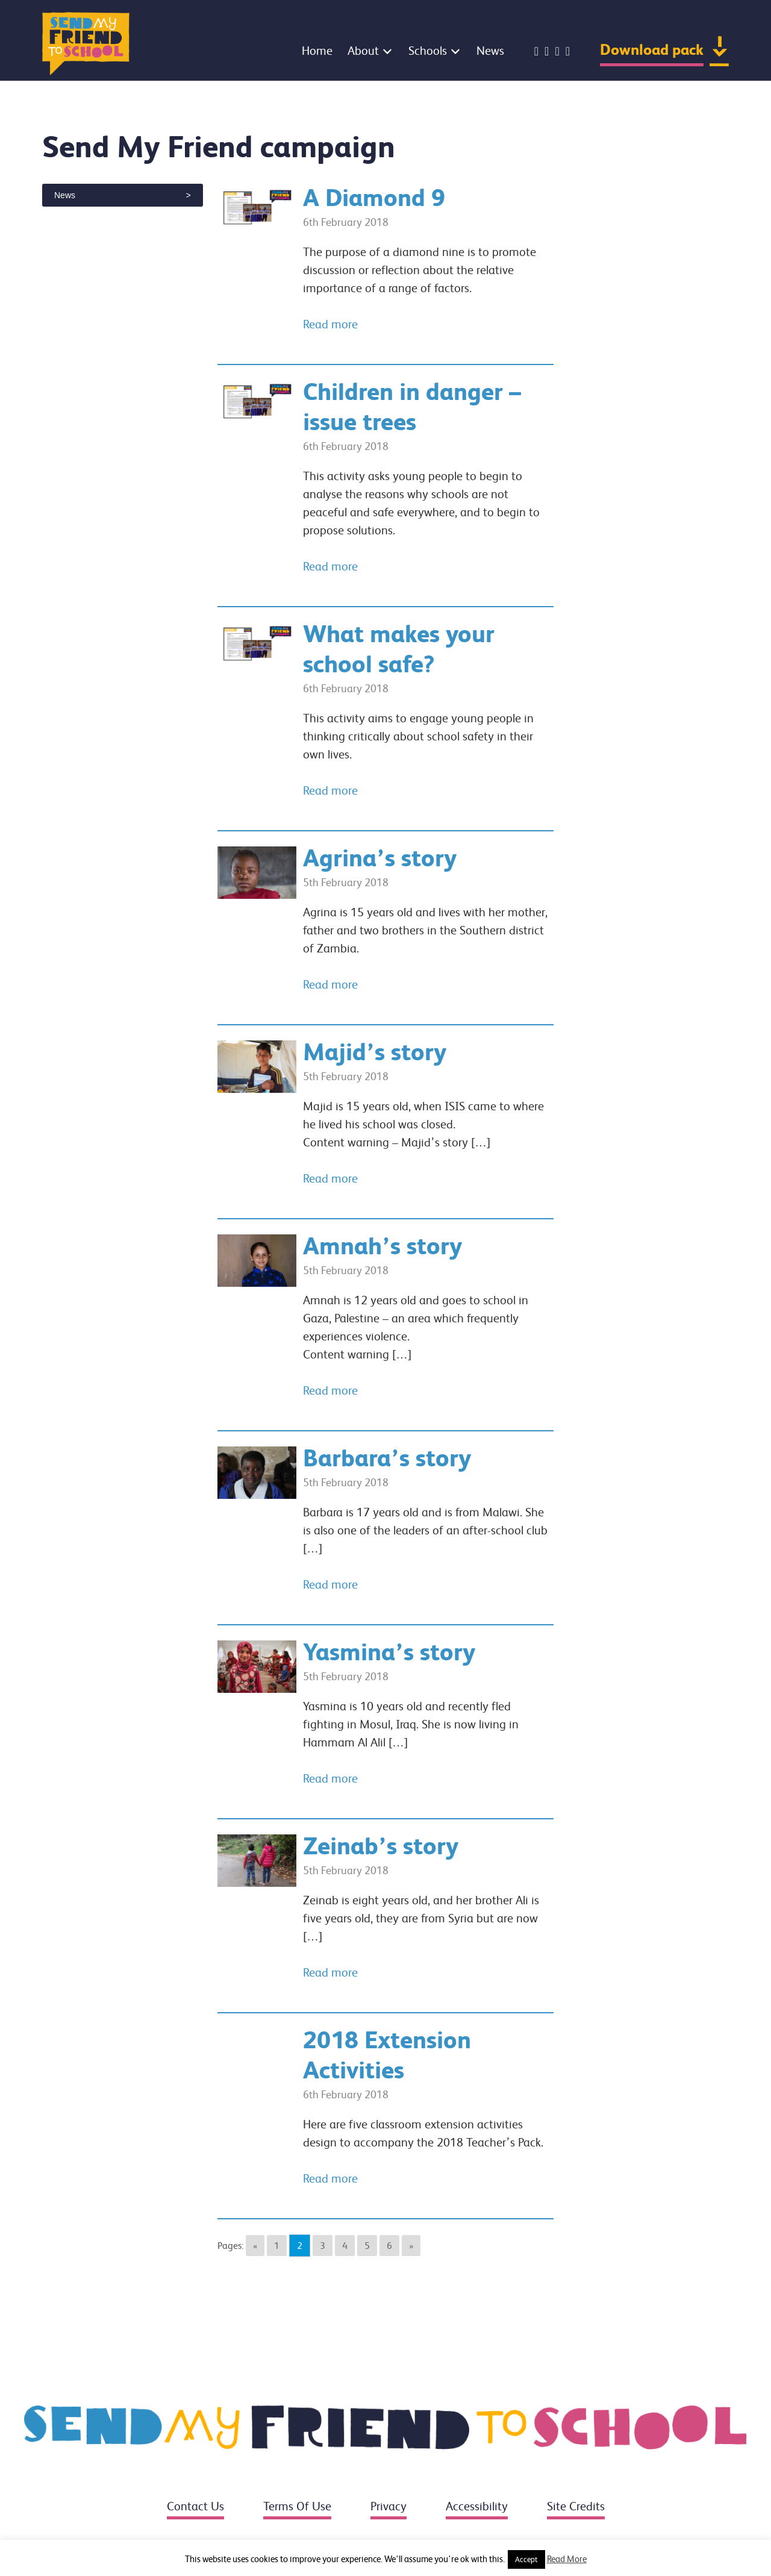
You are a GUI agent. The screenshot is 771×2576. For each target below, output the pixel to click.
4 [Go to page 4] (345, 2245)
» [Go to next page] (411, 2245)
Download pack (652, 49)
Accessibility (477, 2506)
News (490, 51)
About (363, 51)
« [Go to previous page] (255, 2245)
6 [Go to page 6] (389, 2245)
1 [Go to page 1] (276, 2245)
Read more (330, 324)
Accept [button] (526, 2559)
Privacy (388, 2506)
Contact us (195, 2506)
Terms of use (297, 2506)
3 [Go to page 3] (322, 2245)
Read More (567, 2559)
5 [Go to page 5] (367, 2245)
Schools (427, 51)
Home (317, 51)
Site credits (576, 2506)
